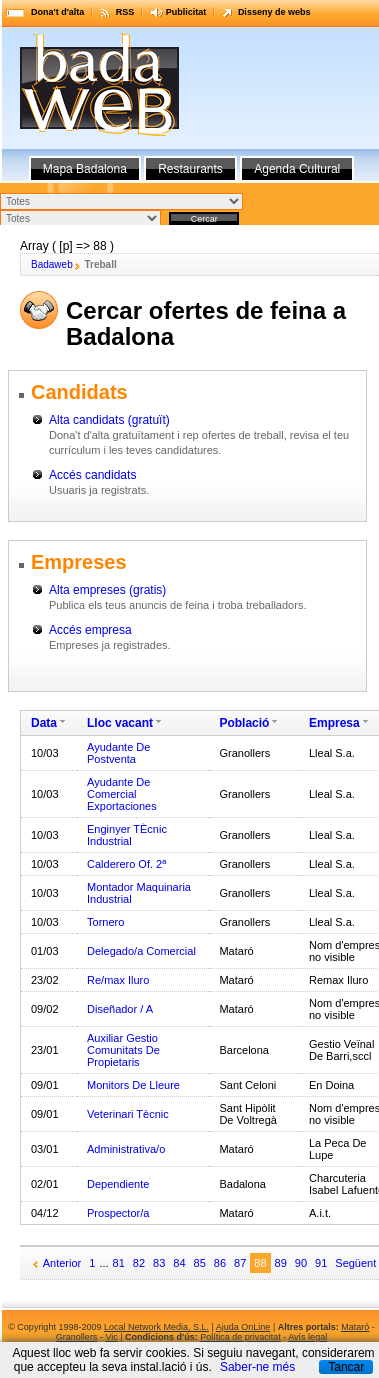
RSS (125, 12)
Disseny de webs (274, 12)
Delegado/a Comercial (141, 951)
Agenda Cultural (297, 169)
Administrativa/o (126, 1149)
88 (260, 1263)
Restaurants (190, 169)
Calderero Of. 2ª (126, 864)
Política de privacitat (240, 1337)
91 (321, 1263)
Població (244, 723)
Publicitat (186, 12)
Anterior (62, 1263)
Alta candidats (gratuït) (109, 420)
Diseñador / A (120, 1009)
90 (301, 1263)
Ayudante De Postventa (118, 753)
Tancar (346, 1367)
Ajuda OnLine (243, 1327)
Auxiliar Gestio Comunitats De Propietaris (123, 1050)
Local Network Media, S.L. (156, 1327)
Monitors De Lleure (133, 1085)
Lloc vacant (120, 723)
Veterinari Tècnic (128, 1114)
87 (240, 1263)
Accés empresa (90, 630)
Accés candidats (92, 475)
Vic (111, 1337)
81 (119, 1263)
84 (179, 1263)
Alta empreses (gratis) (107, 590)
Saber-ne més (257, 1367)
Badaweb (52, 264)
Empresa (334, 723)
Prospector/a (118, 1213)
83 (159, 1263)
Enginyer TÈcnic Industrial (127, 835)
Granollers (77, 1337)
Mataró (355, 1327)
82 (139, 1263)
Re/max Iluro (118, 980)
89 (281, 1263)
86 (220, 1263)
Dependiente (118, 1184)
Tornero (105, 922)
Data (44, 723)
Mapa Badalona (85, 169)
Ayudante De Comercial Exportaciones (122, 794)
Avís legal (307, 1337)
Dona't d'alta (57, 12)
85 (200, 1263)
